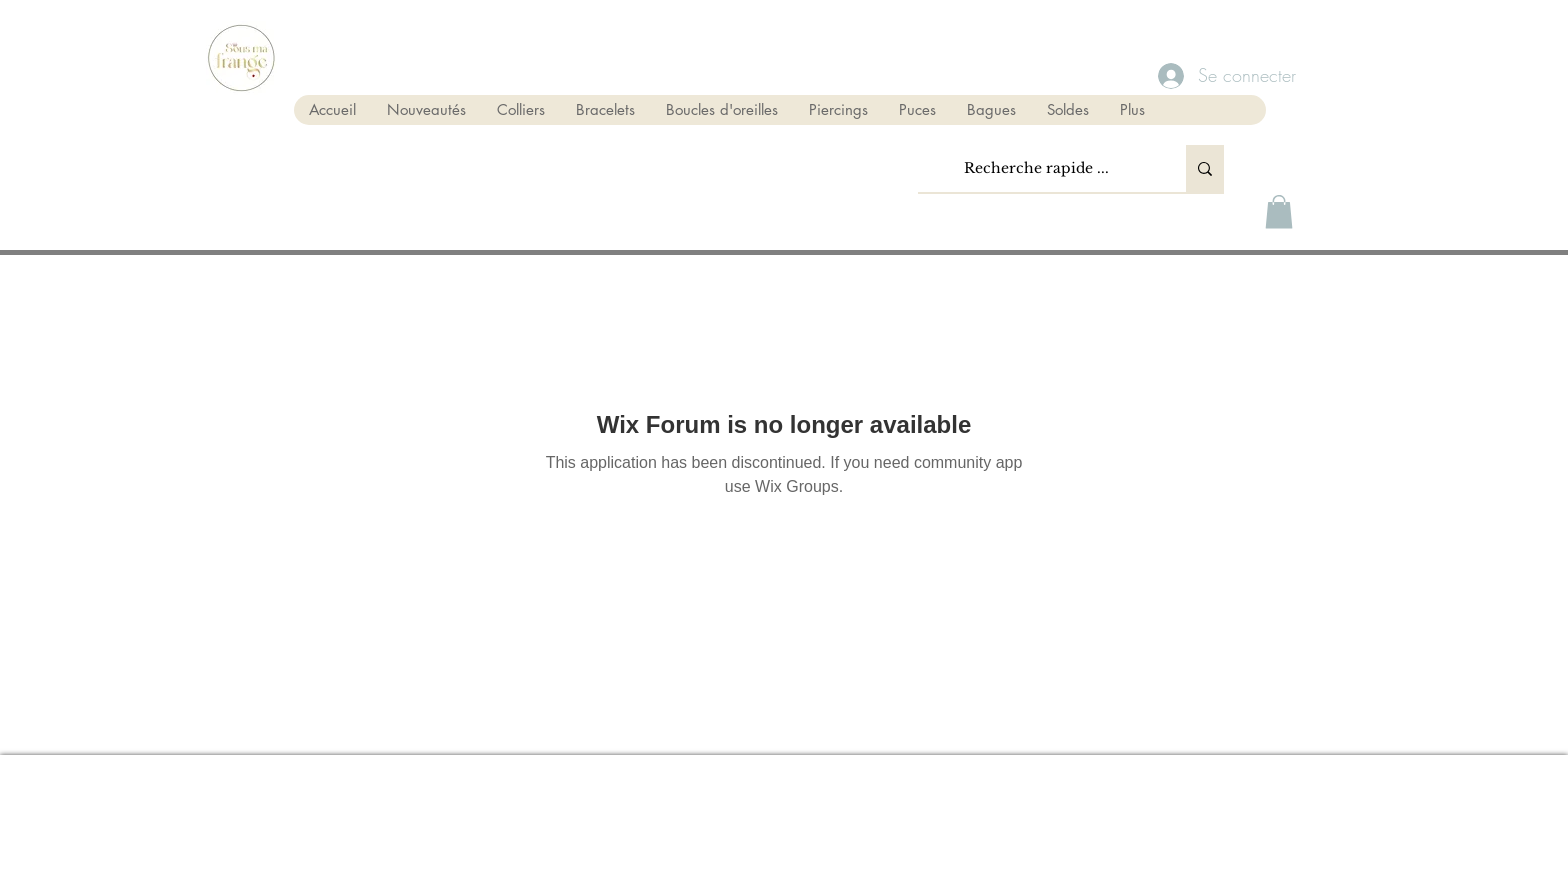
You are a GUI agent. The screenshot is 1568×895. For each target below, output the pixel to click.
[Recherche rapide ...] (1036, 168)
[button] (1279, 211)
